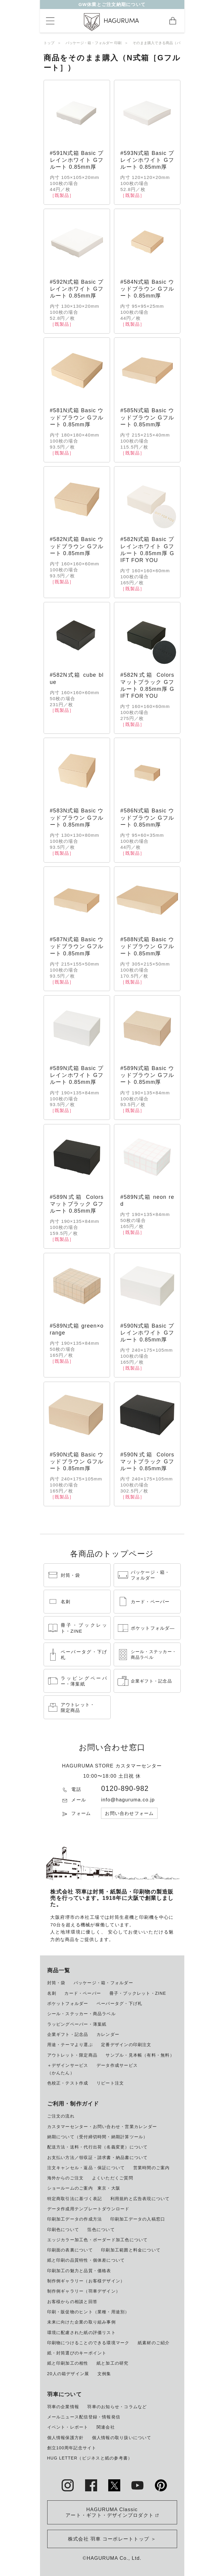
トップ (49, 43)
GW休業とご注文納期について (112, 6)
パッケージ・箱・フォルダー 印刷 (94, 43)
